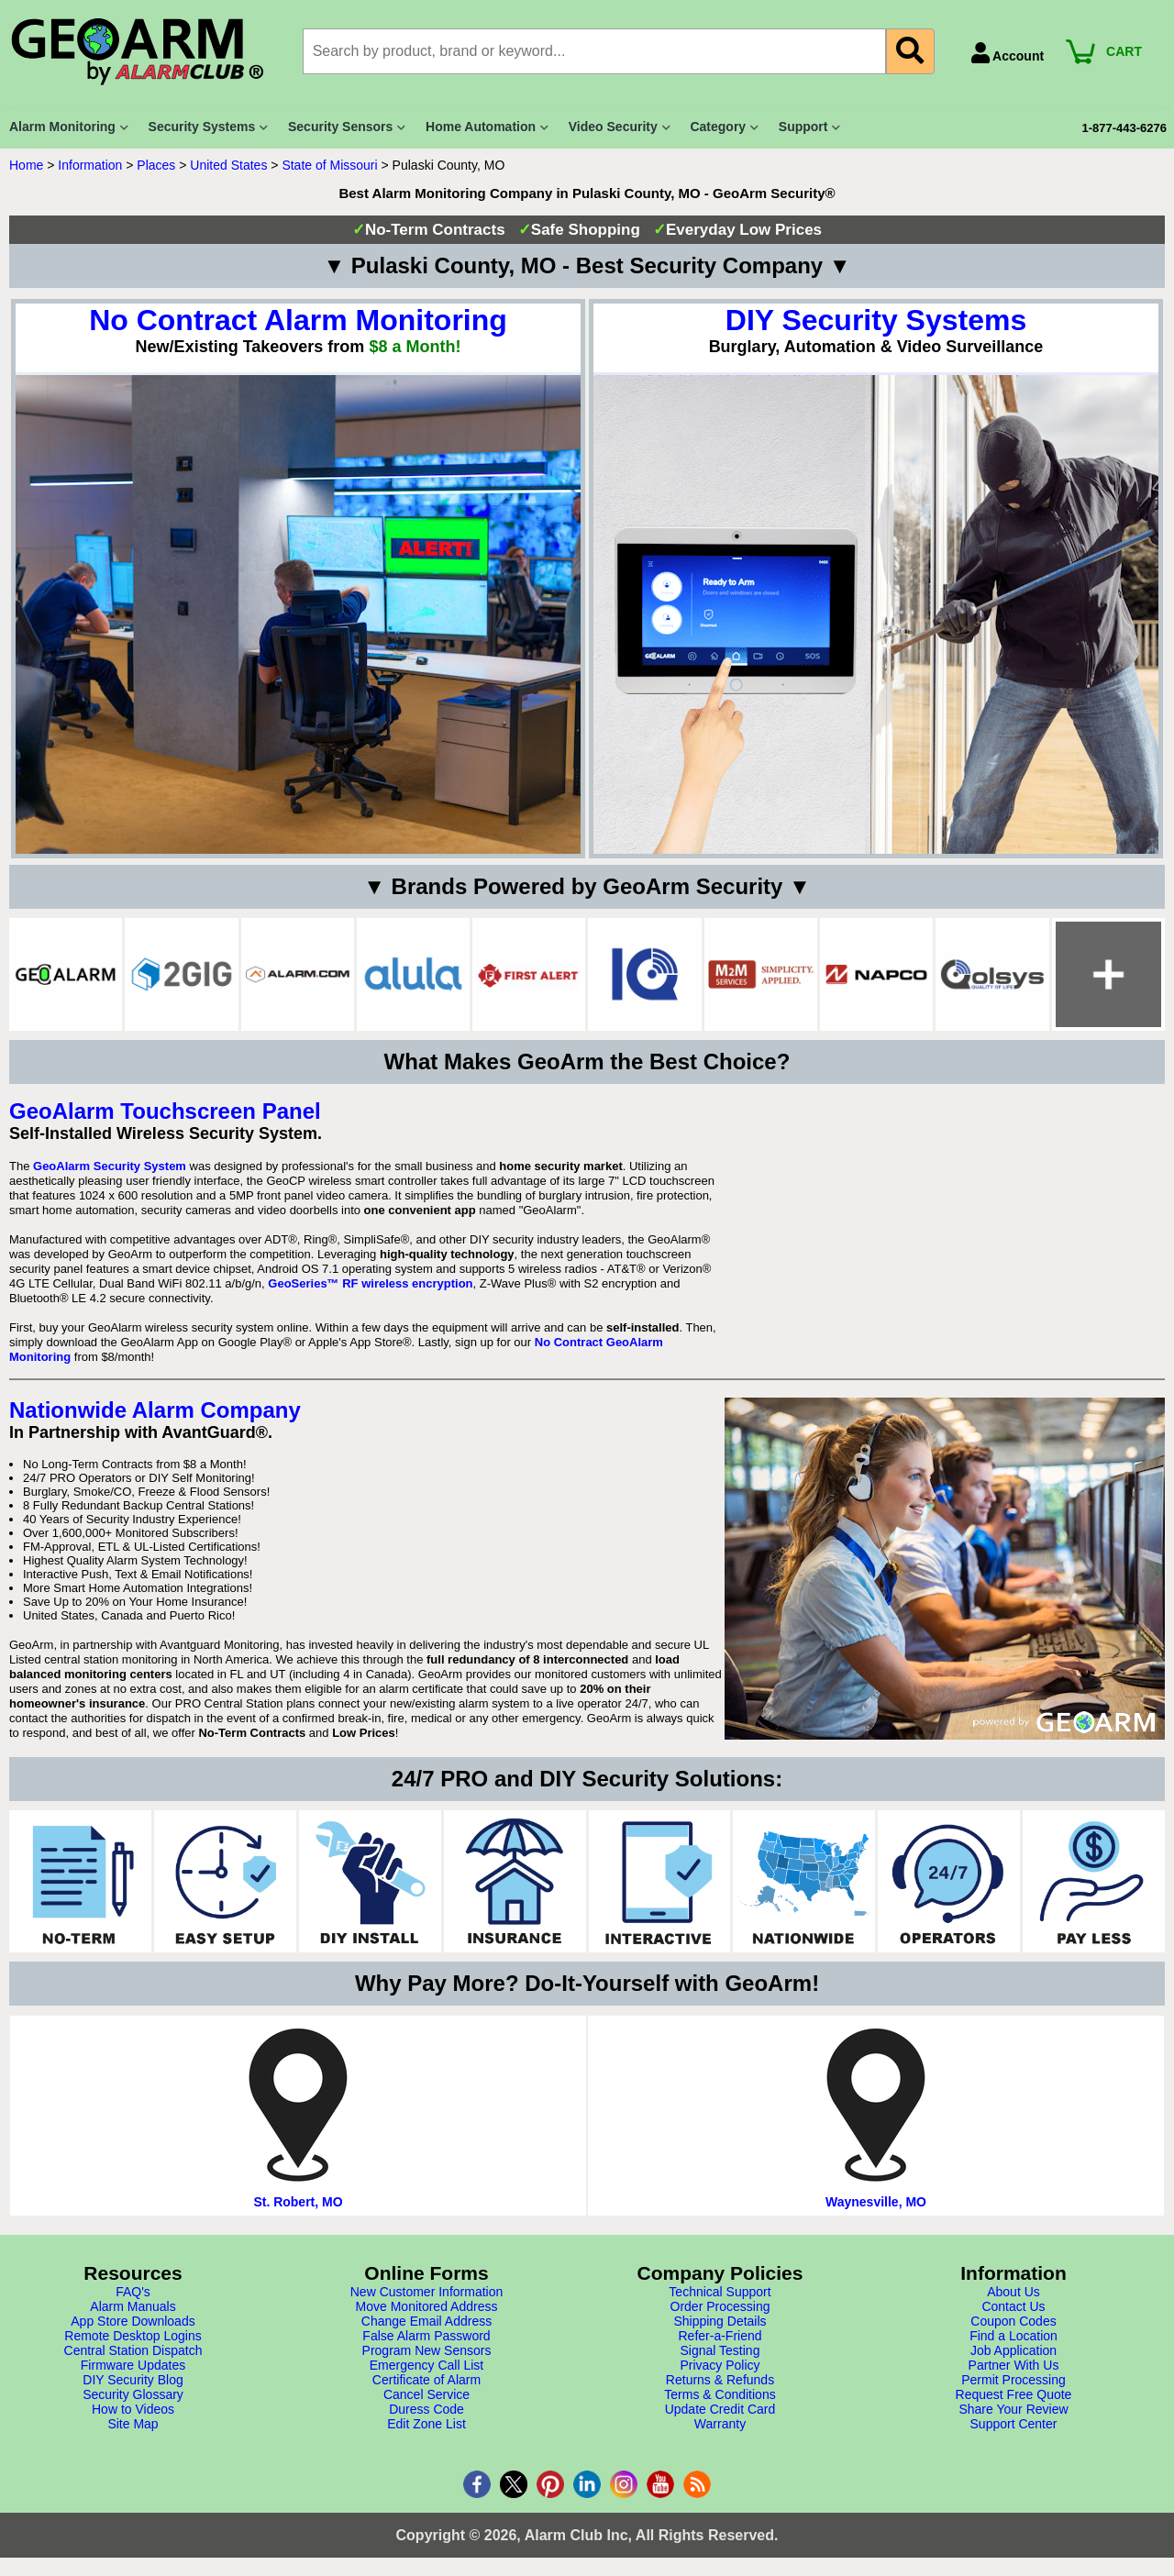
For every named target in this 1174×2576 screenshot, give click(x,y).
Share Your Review (1013, 2409)
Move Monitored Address (427, 2306)
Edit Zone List (426, 2423)
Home (26, 165)
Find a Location (1013, 2335)
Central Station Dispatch (133, 2350)
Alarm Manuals (132, 2306)
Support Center (1014, 2423)
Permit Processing (1013, 2379)
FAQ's (133, 2291)
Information (90, 165)
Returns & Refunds (720, 2379)
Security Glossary (133, 2394)
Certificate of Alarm (426, 2379)
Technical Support (719, 2291)
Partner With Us (1014, 2365)
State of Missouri (329, 165)
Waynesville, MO (875, 2202)
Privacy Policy (719, 2365)
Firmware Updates (133, 2365)
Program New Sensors (427, 2350)
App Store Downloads (132, 2321)
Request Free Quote (1014, 2394)
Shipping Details (719, 2321)
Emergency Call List (427, 2365)
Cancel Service (426, 2394)
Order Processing (720, 2306)
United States (228, 165)
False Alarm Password (426, 2335)
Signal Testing (720, 2350)
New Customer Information (427, 2291)
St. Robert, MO (297, 2202)
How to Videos (133, 2409)
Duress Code (426, 2409)
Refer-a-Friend (719, 2335)
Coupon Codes (1013, 2321)
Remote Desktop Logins (132, 2335)
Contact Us (1013, 2306)
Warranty (720, 2423)
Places (156, 165)
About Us (1013, 2291)
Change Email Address (426, 2321)
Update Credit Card (720, 2409)
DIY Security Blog (133, 2379)
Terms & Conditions (719, 2394)
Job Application (1013, 2350)
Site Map (132, 2423)
